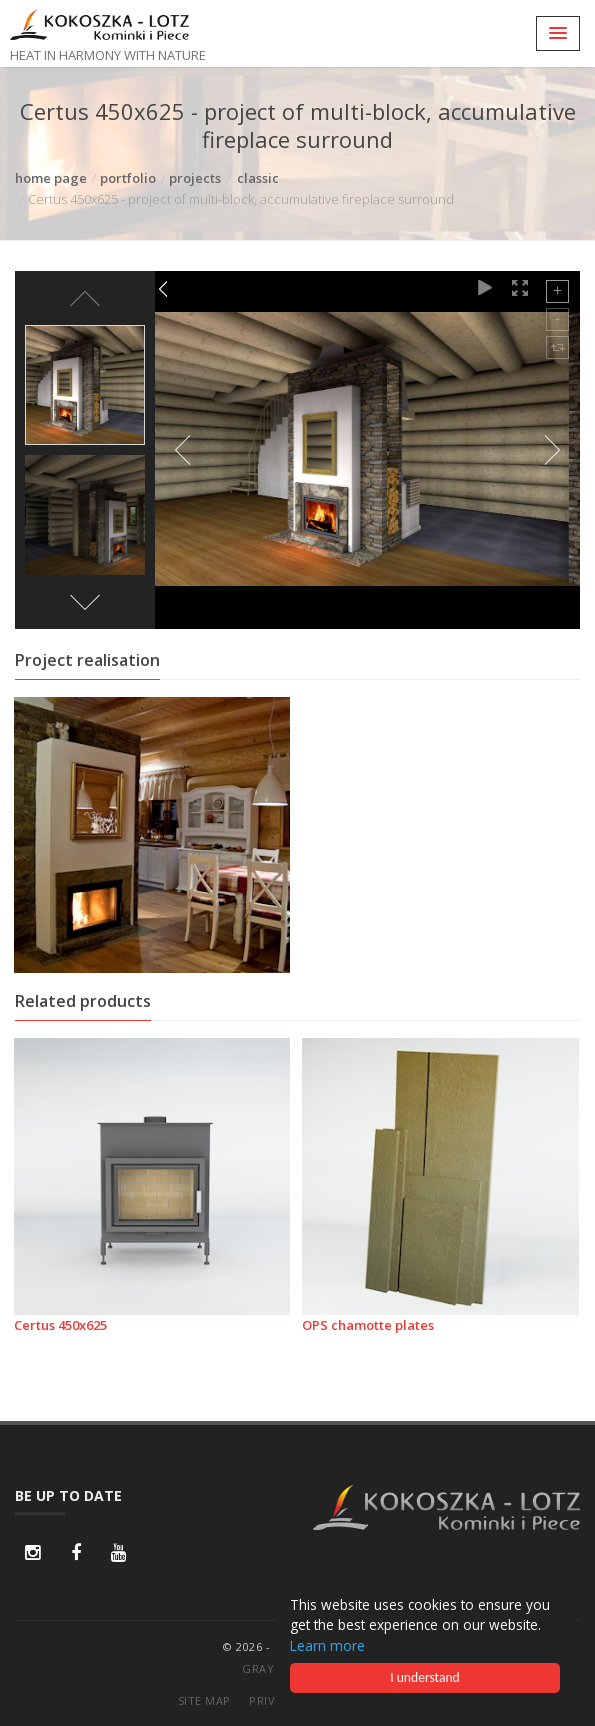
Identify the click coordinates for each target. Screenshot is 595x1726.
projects (195, 178)
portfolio (128, 178)
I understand (425, 1677)
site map (204, 1700)
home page (51, 178)
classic (258, 178)
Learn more (327, 1645)
